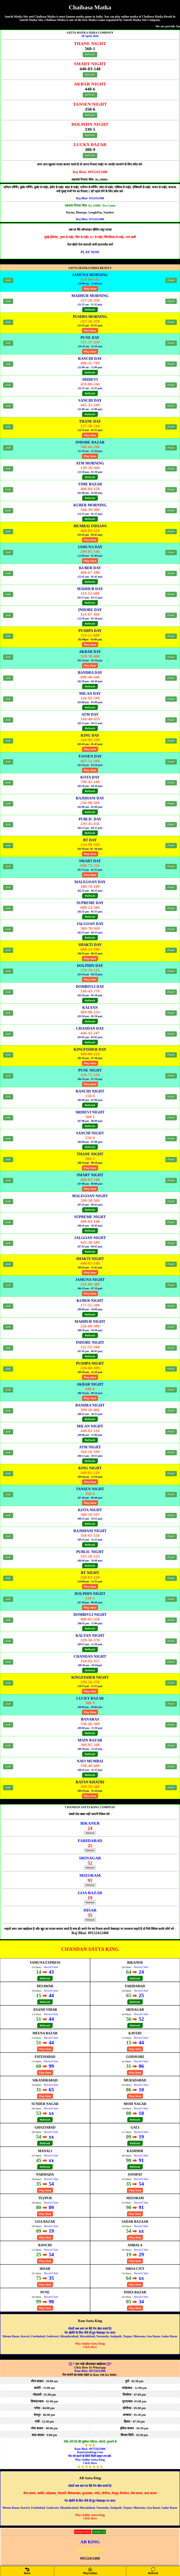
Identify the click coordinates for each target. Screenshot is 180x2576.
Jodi (8, 280)
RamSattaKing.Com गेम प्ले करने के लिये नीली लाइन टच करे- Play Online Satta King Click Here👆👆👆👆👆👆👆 (90, 2459)
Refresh (90, 54)
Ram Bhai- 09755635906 (89, 2370)
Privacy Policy (82, 2531)
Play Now (90, 288)
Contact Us (99, 2531)
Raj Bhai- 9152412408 (90, 198)
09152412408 (90, 2558)
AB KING (90, 2541)
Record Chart (51, 1967)
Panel (171, 280)
